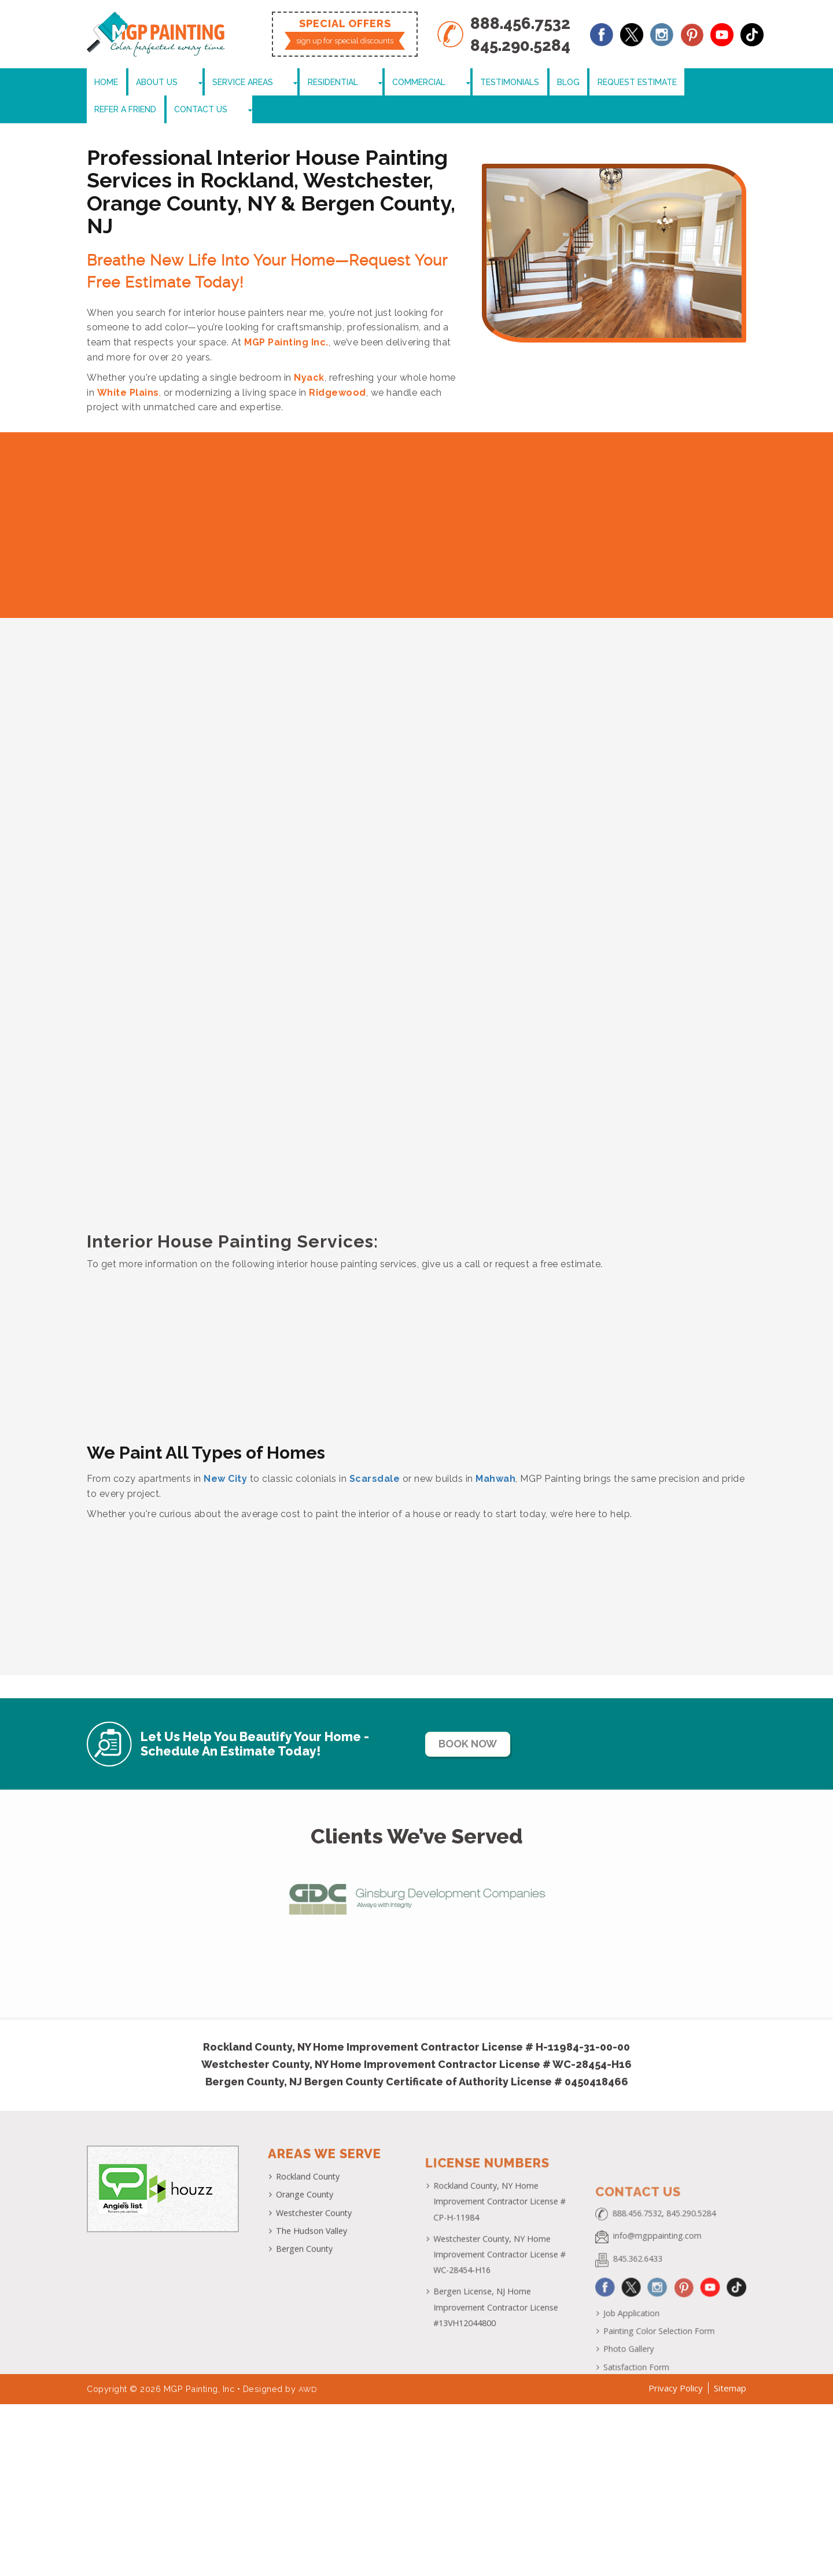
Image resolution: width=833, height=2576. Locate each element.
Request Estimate (540, 84)
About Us (148, 84)
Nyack (309, 353)
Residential (285, 84)
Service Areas (215, 84)
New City (225, 1454)
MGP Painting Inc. (286, 318)
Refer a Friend (622, 84)
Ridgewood (337, 368)
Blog (476, 84)
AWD (308, 2370)
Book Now (483, 1719)
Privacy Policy (675, 2369)
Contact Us (692, 84)
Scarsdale (374, 1454)
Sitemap (730, 2369)
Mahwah (495, 1454)
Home (103, 84)
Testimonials (424, 84)
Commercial (352, 84)
